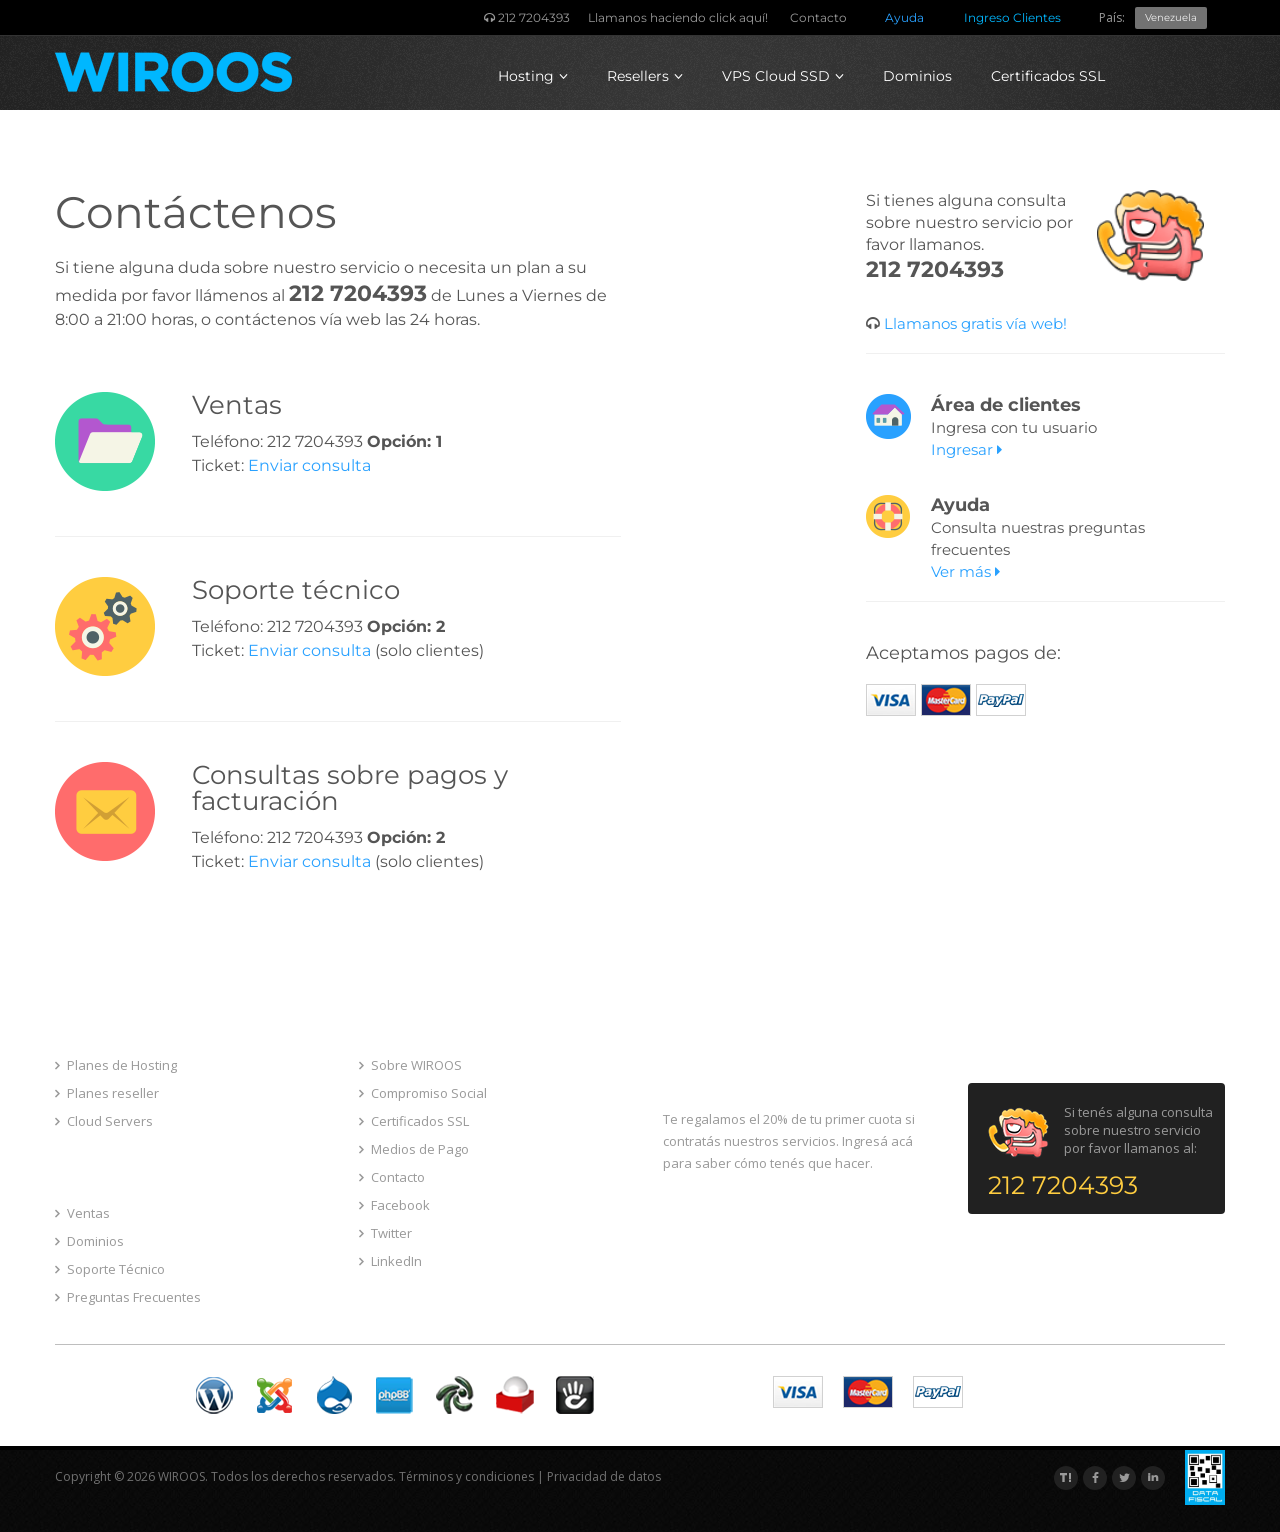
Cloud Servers (104, 1121)
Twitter (385, 1233)
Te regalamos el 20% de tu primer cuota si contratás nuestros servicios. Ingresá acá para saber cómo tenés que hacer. (789, 1141)
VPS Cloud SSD (783, 76)
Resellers (645, 76)
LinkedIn (390, 1261)
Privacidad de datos (604, 1476)
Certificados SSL (1048, 76)
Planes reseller (107, 1093)
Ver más (965, 571)
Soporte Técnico (110, 1269)
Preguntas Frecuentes (128, 1297)
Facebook (394, 1205)
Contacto (818, 17)
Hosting (533, 76)
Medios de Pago (414, 1149)
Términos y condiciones (466, 1476)
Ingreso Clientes (1012, 17)
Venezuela (1171, 17)
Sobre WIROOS (410, 1065)
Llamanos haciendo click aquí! (678, 17)
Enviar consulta (309, 465)
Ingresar (966, 449)
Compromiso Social (423, 1093)
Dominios (917, 76)
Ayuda (904, 17)
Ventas (82, 1213)
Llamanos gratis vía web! (973, 323)
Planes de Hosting (116, 1065)
